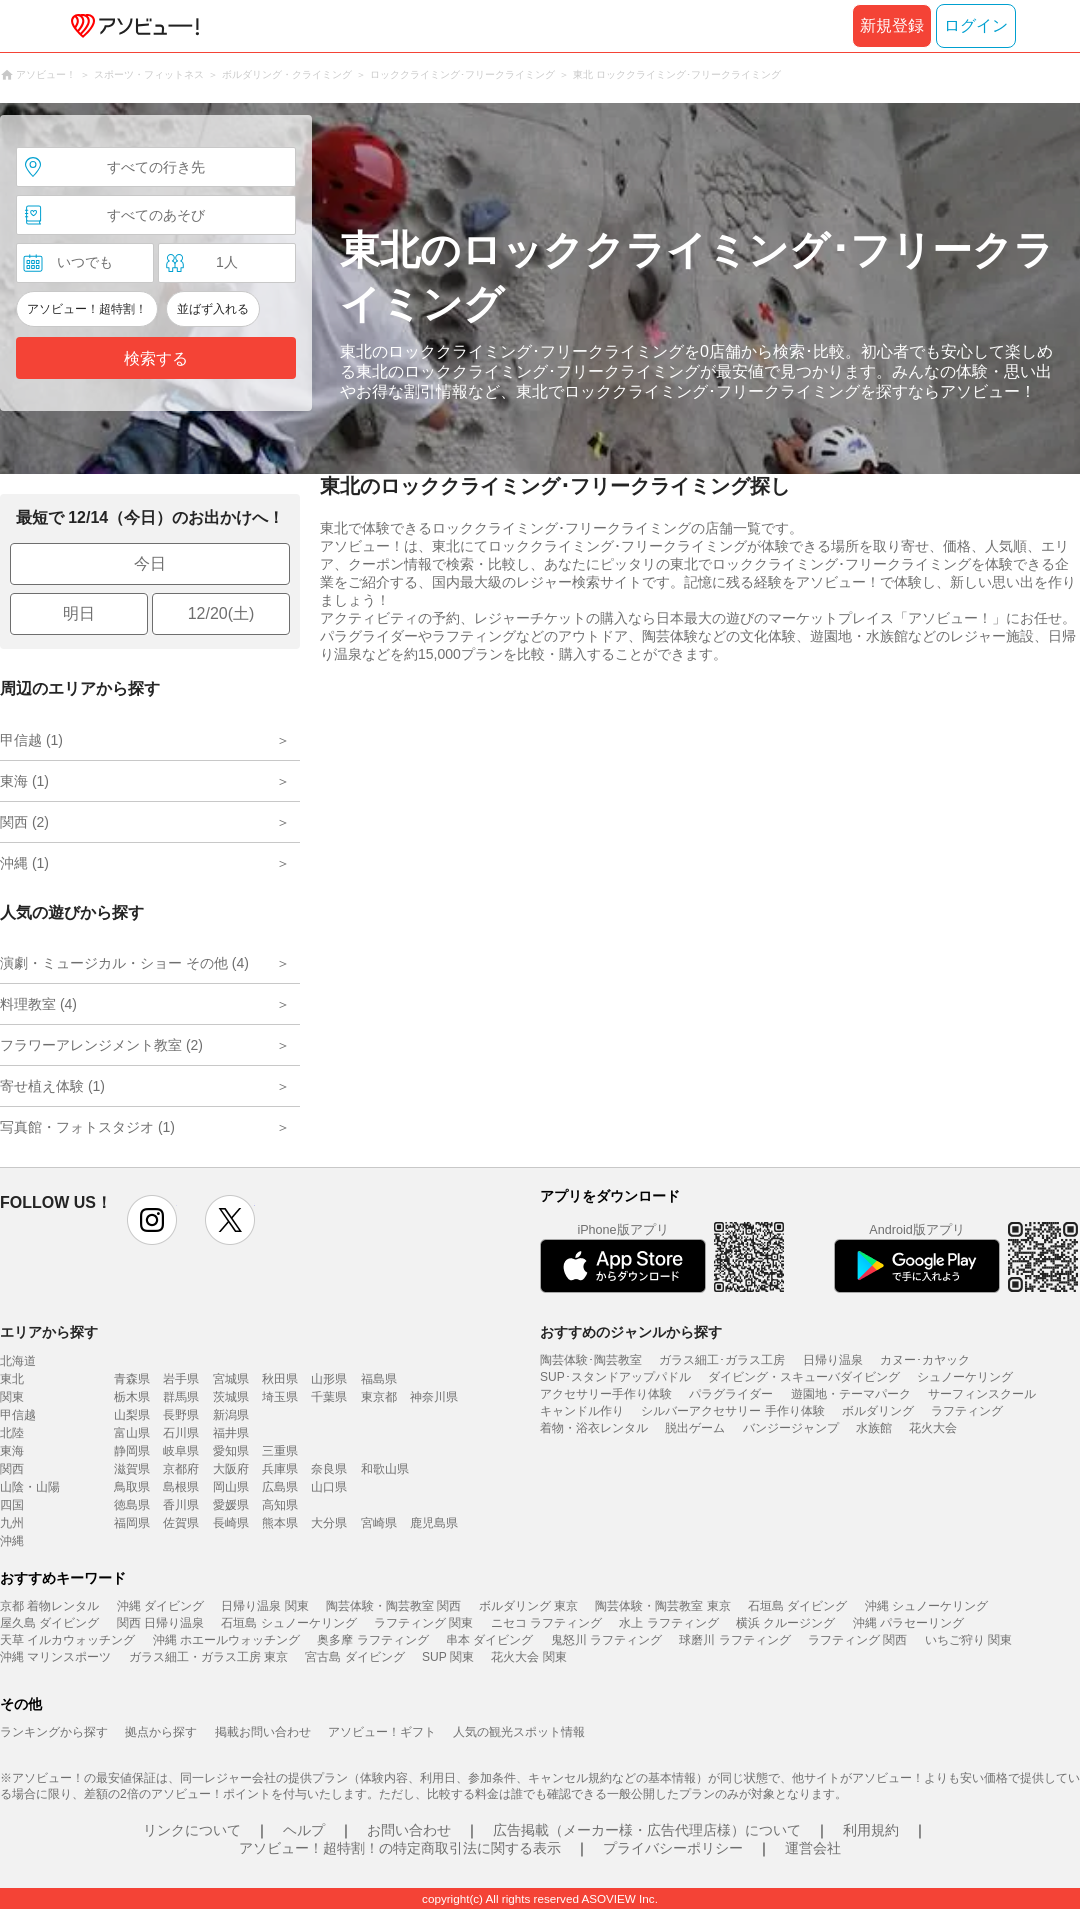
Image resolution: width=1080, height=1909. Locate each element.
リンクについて (192, 1830)
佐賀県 (181, 1523)
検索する (156, 358)
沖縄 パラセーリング (908, 1623)
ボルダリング (878, 1411)
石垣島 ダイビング (797, 1606)
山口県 (329, 1487)
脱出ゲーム (695, 1428)
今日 (150, 563)
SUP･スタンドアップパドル (615, 1377)
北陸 (12, 1433)
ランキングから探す (54, 1732)
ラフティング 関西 (857, 1640)
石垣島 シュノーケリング (288, 1623)
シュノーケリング (965, 1377)
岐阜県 (181, 1451)
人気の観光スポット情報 (519, 1732)
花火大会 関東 (528, 1657)
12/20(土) (221, 613)
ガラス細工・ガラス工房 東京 (208, 1657)
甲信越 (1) (31, 740)
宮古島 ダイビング (354, 1657)
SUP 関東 (448, 1657)
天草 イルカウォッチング (67, 1640)
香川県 (181, 1505)
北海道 (18, 1361)
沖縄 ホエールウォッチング (226, 1640)
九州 (12, 1523)
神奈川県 (434, 1397)
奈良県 (329, 1469)
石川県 (181, 1433)
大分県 (329, 1523)
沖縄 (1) (24, 863)
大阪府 (231, 1469)
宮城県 (231, 1379)
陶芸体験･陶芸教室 (591, 1360)
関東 (12, 1397)
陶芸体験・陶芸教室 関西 (393, 1606)
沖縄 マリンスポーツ (55, 1657)
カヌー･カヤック (925, 1360)
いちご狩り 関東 (968, 1640)
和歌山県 (385, 1469)
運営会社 (813, 1848)
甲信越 (18, 1415)
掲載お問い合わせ (263, 1732)
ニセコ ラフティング (546, 1623)
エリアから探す (49, 1332)
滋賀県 (132, 1469)
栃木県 (132, 1397)
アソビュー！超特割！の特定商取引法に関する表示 (400, 1848)
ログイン (976, 25)
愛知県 (231, 1451)
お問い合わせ (409, 1830)
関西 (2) (24, 822)
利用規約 (871, 1830)
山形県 (329, 1379)
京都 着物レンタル (49, 1606)
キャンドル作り (582, 1411)
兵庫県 (280, 1469)
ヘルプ (304, 1830)
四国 (12, 1505)
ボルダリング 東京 (528, 1606)
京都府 (181, 1469)
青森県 (132, 1379)
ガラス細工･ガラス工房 (722, 1360)
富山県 (132, 1433)
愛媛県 (231, 1505)
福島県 (379, 1379)
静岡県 (132, 1451)
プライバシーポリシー (673, 1848)
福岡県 (132, 1523)
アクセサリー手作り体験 (606, 1394)
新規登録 (892, 25)
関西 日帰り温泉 (160, 1623)
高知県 (280, 1505)
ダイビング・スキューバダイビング (804, 1377)
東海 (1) (24, 781)
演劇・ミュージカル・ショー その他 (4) (124, 963)
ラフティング (967, 1411)
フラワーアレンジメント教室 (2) (101, 1045)
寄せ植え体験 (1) (52, 1086)
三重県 (280, 1451)
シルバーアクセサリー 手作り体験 (732, 1411)
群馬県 (181, 1397)
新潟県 (231, 1415)
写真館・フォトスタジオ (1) (87, 1127)
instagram (152, 1220)
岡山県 (231, 1487)
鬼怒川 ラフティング (606, 1640)
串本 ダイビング (489, 1640)
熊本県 (280, 1523)
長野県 (181, 1415)
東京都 (379, 1397)
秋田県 (280, 1379)
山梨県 (132, 1415)
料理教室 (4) (38, 1004)
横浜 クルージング (785, 1623)
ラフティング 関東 (423, 1623)
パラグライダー (731, 1394)
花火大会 (933, 1428)
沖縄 (12, 1541)
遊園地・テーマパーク (851, 1394)
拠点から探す (161, 1732)
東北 (12, 1379)
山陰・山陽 (30, 1487)
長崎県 (231, 1523)
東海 (12, 1451)
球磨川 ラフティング (734, 1640)
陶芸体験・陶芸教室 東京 (662, 1606)
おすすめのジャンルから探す (631, 1332)
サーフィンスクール (982, 1394)
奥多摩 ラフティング (372, 1640)
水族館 (874, 1428)
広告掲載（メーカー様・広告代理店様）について (647, 1830)
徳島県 (132, 1505)
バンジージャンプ (791, 1428)
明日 (79, 613)
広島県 (280, 1487)
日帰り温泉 (833, 1360)
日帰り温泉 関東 (264, 1606)
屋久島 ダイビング (49, 1623)
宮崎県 (379, 1523)
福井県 (231, 1433)
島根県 (181, 1487)
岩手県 (181, 1379)
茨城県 (231, 1397)
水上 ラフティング (668, 1623)
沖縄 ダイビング (160, 1606)
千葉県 (329, 1397)
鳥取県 (132, 1487)
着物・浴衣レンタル (594, 1428)
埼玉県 (280, 1397)
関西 (12, 1469)
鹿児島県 (434, 1523)
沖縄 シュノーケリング (926, 1606)
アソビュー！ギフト (382, 1732)
